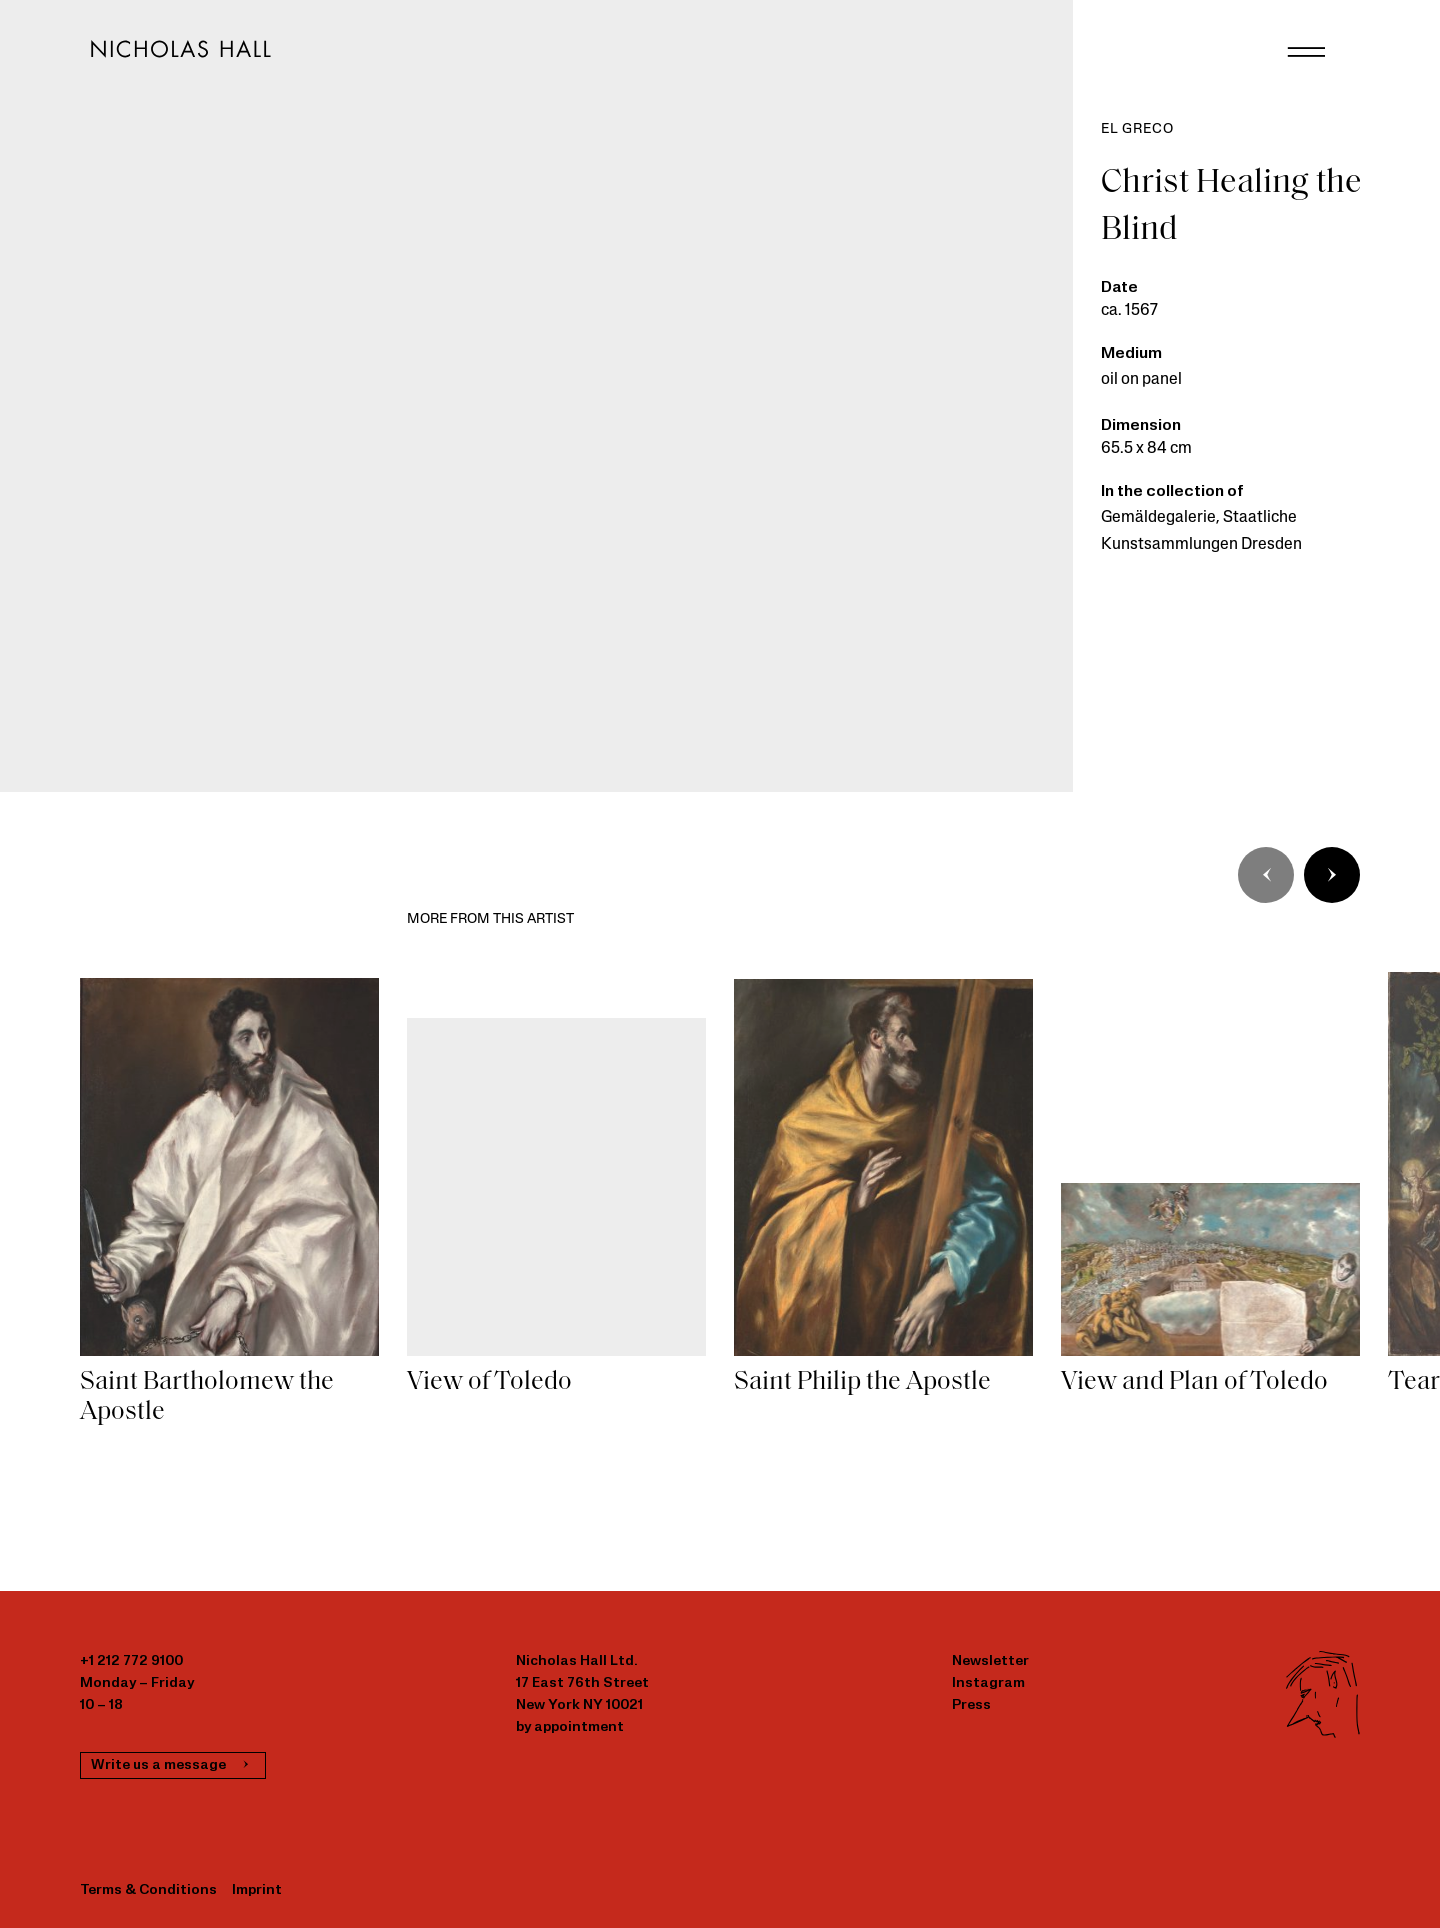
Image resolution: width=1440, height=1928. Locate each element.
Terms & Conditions (148, 1890)
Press (971, 1705)
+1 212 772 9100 (131, 1661)
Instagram (988, 1683)
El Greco (1137, 129)
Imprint (257, 1890)
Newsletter (990, 1661)
